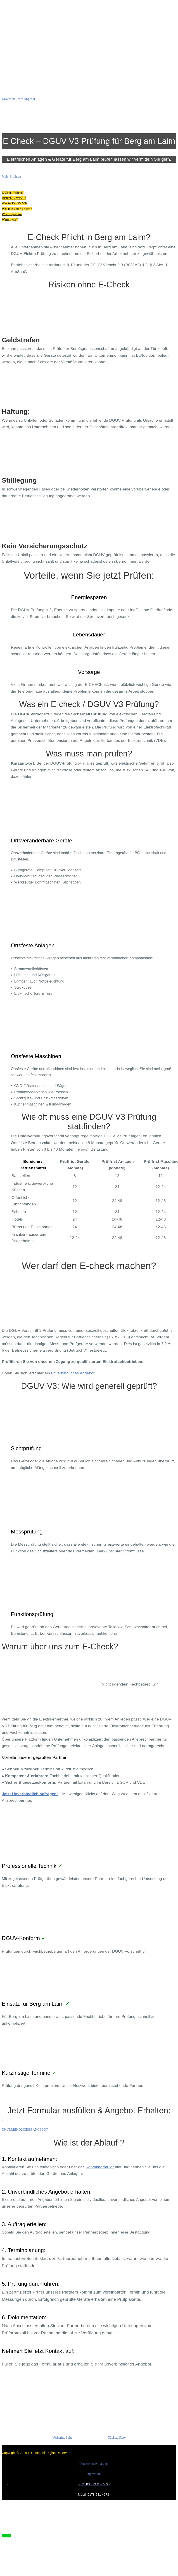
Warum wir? (10, 219)
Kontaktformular (100, 2167)
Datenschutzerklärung (93, 2463)
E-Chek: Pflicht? (13, 192)
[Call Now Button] (6, 2535)
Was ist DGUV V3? (14, 203)
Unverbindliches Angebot (18, 99)
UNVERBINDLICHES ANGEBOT (25, 2129)
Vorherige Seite (62, 2437)
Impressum (93, 2474)
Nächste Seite (117, 2437)
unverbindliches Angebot (73, 1373)
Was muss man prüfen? (17, 208)
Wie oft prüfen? (12, 214)
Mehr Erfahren (11, 176)
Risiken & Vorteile (14, 198)
